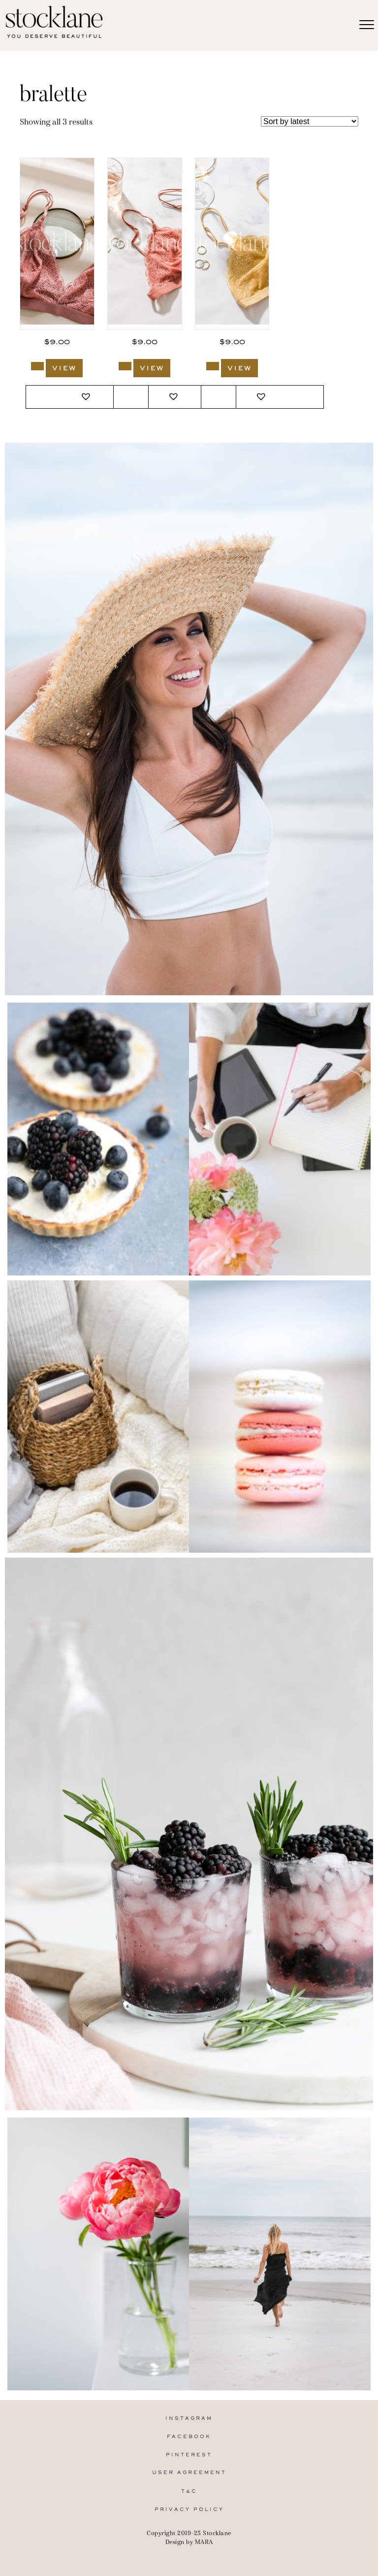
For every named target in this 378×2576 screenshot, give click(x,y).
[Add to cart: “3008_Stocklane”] (125, 366)
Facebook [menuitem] (189, 2437)
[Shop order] (309, 121)
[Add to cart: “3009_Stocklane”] (37, 366)
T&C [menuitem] (189, 2491)
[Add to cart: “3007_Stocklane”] (212, 366)
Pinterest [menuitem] (189, 2455)
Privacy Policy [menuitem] (189, 2510)
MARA (204, 2541)
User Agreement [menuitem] (189, 2473)
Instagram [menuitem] (189, 2418)
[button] (87, 397)
